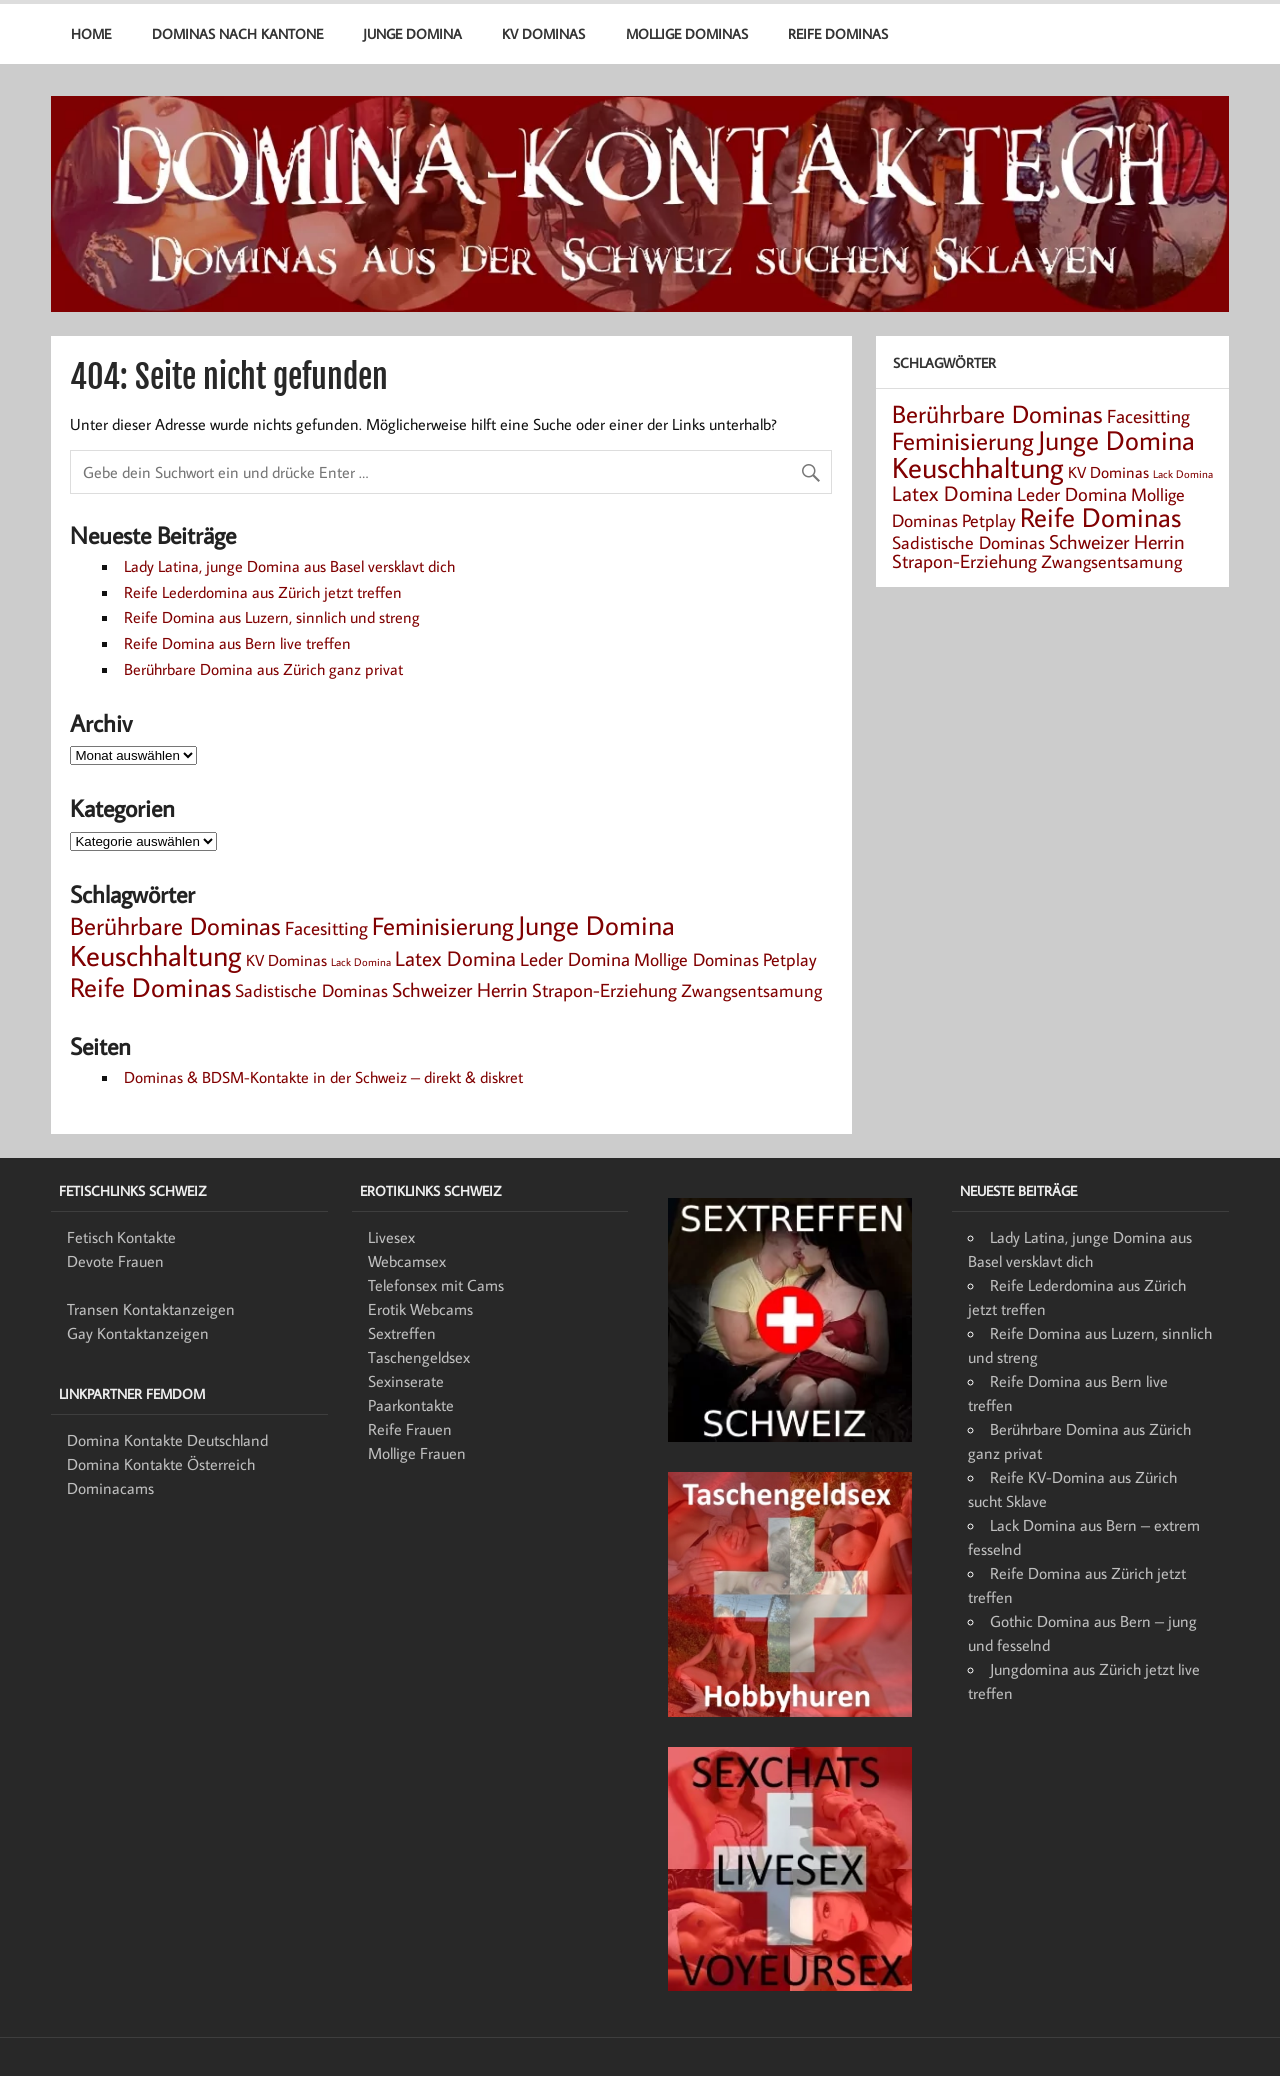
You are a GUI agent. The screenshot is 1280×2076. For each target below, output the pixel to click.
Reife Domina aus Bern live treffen (237, 643)
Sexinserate (406, 1381)
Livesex (391, 1237)
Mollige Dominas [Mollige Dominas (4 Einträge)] (696, 959)
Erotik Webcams (420, 1309)
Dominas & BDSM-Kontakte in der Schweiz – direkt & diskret (323, 1077)
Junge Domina (412, 33)
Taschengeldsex (419, 1357)
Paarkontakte (411, 1405)
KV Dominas (543, 33)
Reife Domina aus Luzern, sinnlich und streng (272, 617)
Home (91, 33)
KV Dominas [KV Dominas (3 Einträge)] (286, 960)
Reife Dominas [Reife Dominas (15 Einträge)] (150, 987)
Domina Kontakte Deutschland (167, 1440)
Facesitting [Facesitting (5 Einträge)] (326, 927)
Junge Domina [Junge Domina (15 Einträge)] (596, 925)
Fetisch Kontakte (121, 1237)
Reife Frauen (410, 1429)
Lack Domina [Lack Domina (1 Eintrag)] (361, 962)
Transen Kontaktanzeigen (151, 1309)
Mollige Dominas (687, 33)
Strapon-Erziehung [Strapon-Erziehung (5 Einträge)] (604, 989)
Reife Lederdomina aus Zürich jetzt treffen (263, 592)
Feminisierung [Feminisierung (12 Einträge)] (443, 925)
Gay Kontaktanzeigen (138, 1333)
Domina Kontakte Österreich (161, 1464)
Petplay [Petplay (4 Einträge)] (790, 959)
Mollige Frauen (417, 1453)
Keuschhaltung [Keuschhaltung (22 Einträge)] (156, 955)
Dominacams (110, 1488)
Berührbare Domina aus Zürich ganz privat (263, 669)
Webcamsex (407, 1261)
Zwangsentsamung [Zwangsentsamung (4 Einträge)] (751, 990)
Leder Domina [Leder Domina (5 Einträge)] (575, 958)
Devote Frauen (115, 1261)
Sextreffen (402, 1333)
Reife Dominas (838, 33)
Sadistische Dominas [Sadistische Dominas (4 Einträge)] (311, 990)
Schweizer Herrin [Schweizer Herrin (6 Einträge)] (460, 989)
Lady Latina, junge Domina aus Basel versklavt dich (289, 566)
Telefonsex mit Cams (436, 1285)
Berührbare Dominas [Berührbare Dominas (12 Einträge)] (175, 925)
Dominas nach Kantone (237, 33)
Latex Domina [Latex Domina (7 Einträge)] (455, 958)
